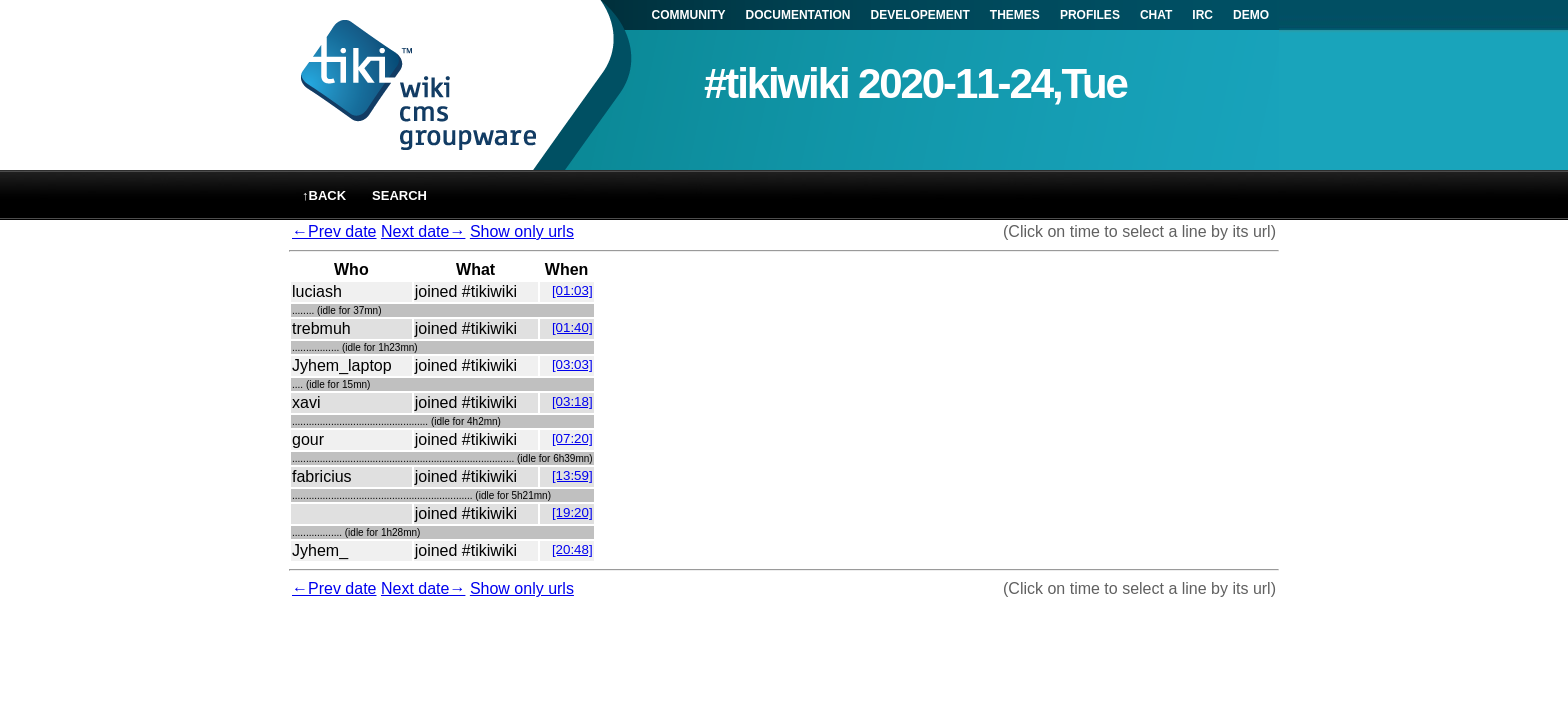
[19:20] (572, 512)
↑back (324, 195)
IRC (1202, 15)
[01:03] (572, 290)
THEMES (1015, 15)
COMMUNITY (689, 15)
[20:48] (572, 549)
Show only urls (522, 231)
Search (399, 195)
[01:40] (572, 327)
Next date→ (423, 231)
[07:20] (572, 438)
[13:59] (572, 475)
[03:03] (572, 364)
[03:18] (572, 401)
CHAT (1156, 15)
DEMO (1251, 15)
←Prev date (334, 231)
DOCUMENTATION (798, 15)
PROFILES (1090, 15)
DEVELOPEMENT (920, 15)
